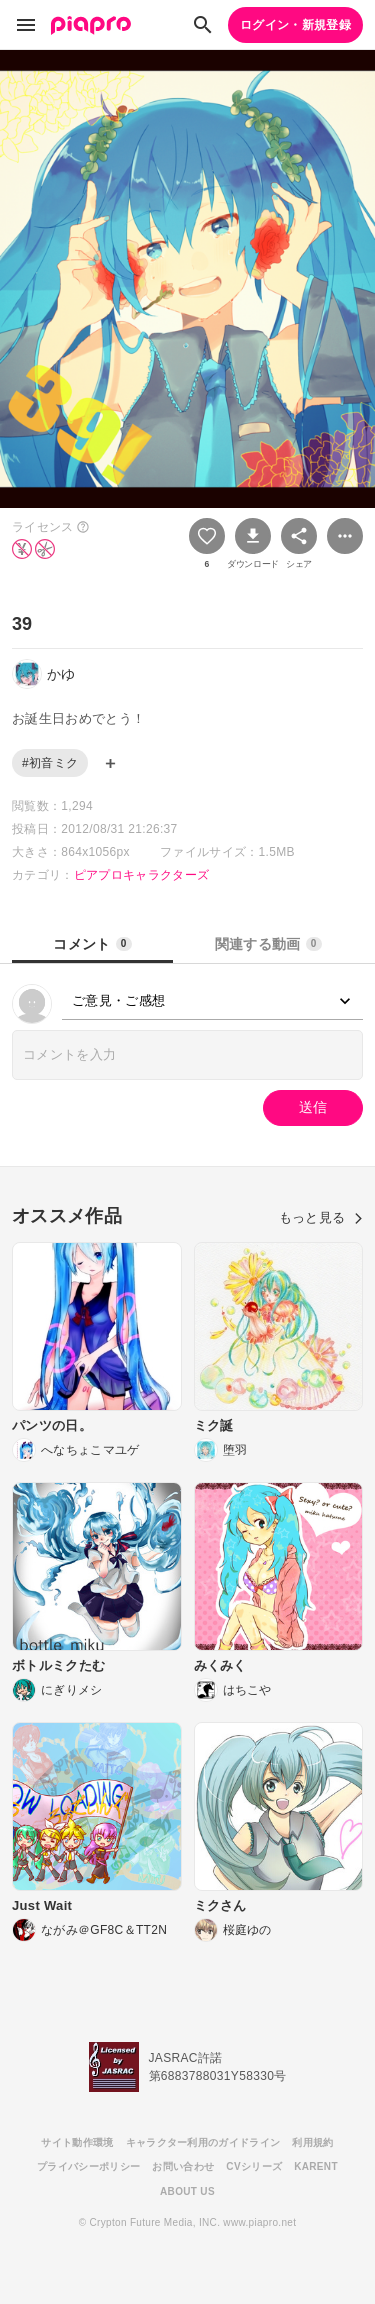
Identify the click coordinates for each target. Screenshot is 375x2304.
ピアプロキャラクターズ (142, 875)
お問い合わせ (183, 2166)
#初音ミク (50, 763)
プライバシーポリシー (88, 2166)
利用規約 (312, 2142)
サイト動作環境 (77, 2142)
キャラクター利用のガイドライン (203, 2142)
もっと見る (321, 1217)
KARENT (316, 2166)
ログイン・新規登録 (295, 25)
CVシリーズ (254, 2166)
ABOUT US (187, 2191)
